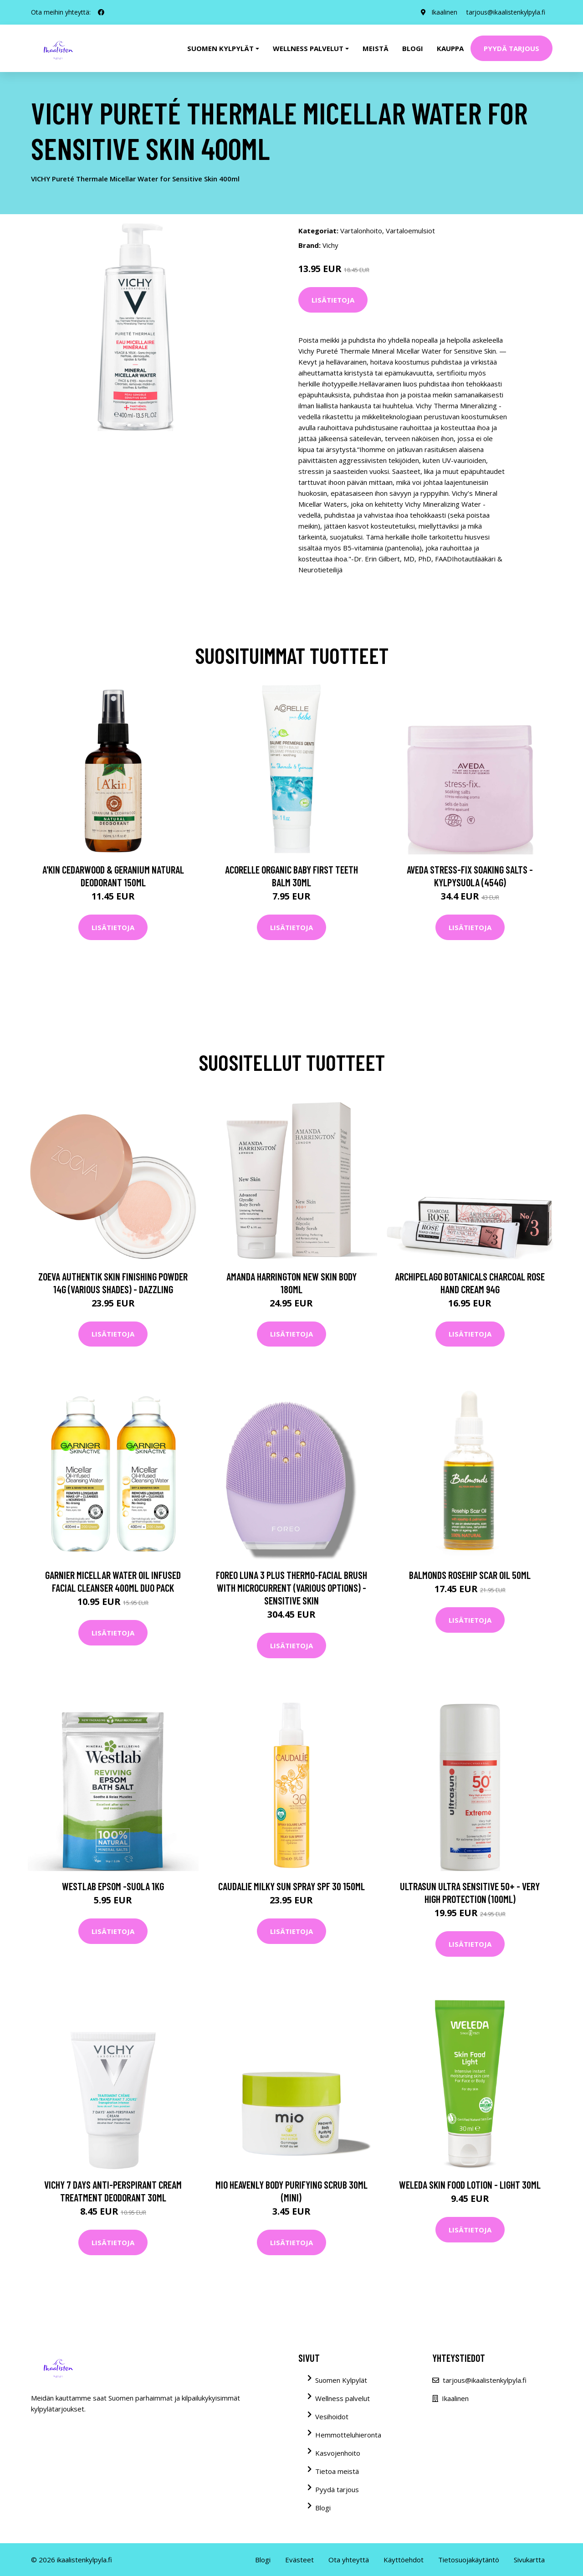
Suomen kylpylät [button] (220, 48)
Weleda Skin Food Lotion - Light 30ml (470, 2184)
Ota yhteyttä (348, 2559)
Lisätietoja (333, 299)
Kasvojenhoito (337, 2453)
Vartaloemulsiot (410, 230)
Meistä (376, 48)
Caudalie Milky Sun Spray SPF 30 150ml (291, 1886)
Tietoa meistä (337, 2471)
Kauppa (450, 48)
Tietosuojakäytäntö (468, 2559)
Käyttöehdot (404, 2559)
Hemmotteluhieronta (348, 2434)
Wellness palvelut (342, 2398)
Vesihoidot (331, 2416)
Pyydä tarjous (511, 48)
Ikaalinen (444, 12)
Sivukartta (529, 2559)
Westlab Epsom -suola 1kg (113, 1886)
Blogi (412, 48)
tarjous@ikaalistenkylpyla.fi (505, 12)
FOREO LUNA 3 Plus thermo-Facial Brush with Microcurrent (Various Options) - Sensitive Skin (291, 1587)
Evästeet (299, 2559)
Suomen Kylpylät (341, 2380)
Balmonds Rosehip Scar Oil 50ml (470, 1575)
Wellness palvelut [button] (308, 48)
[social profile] (101, 12)
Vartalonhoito (361, 230)
